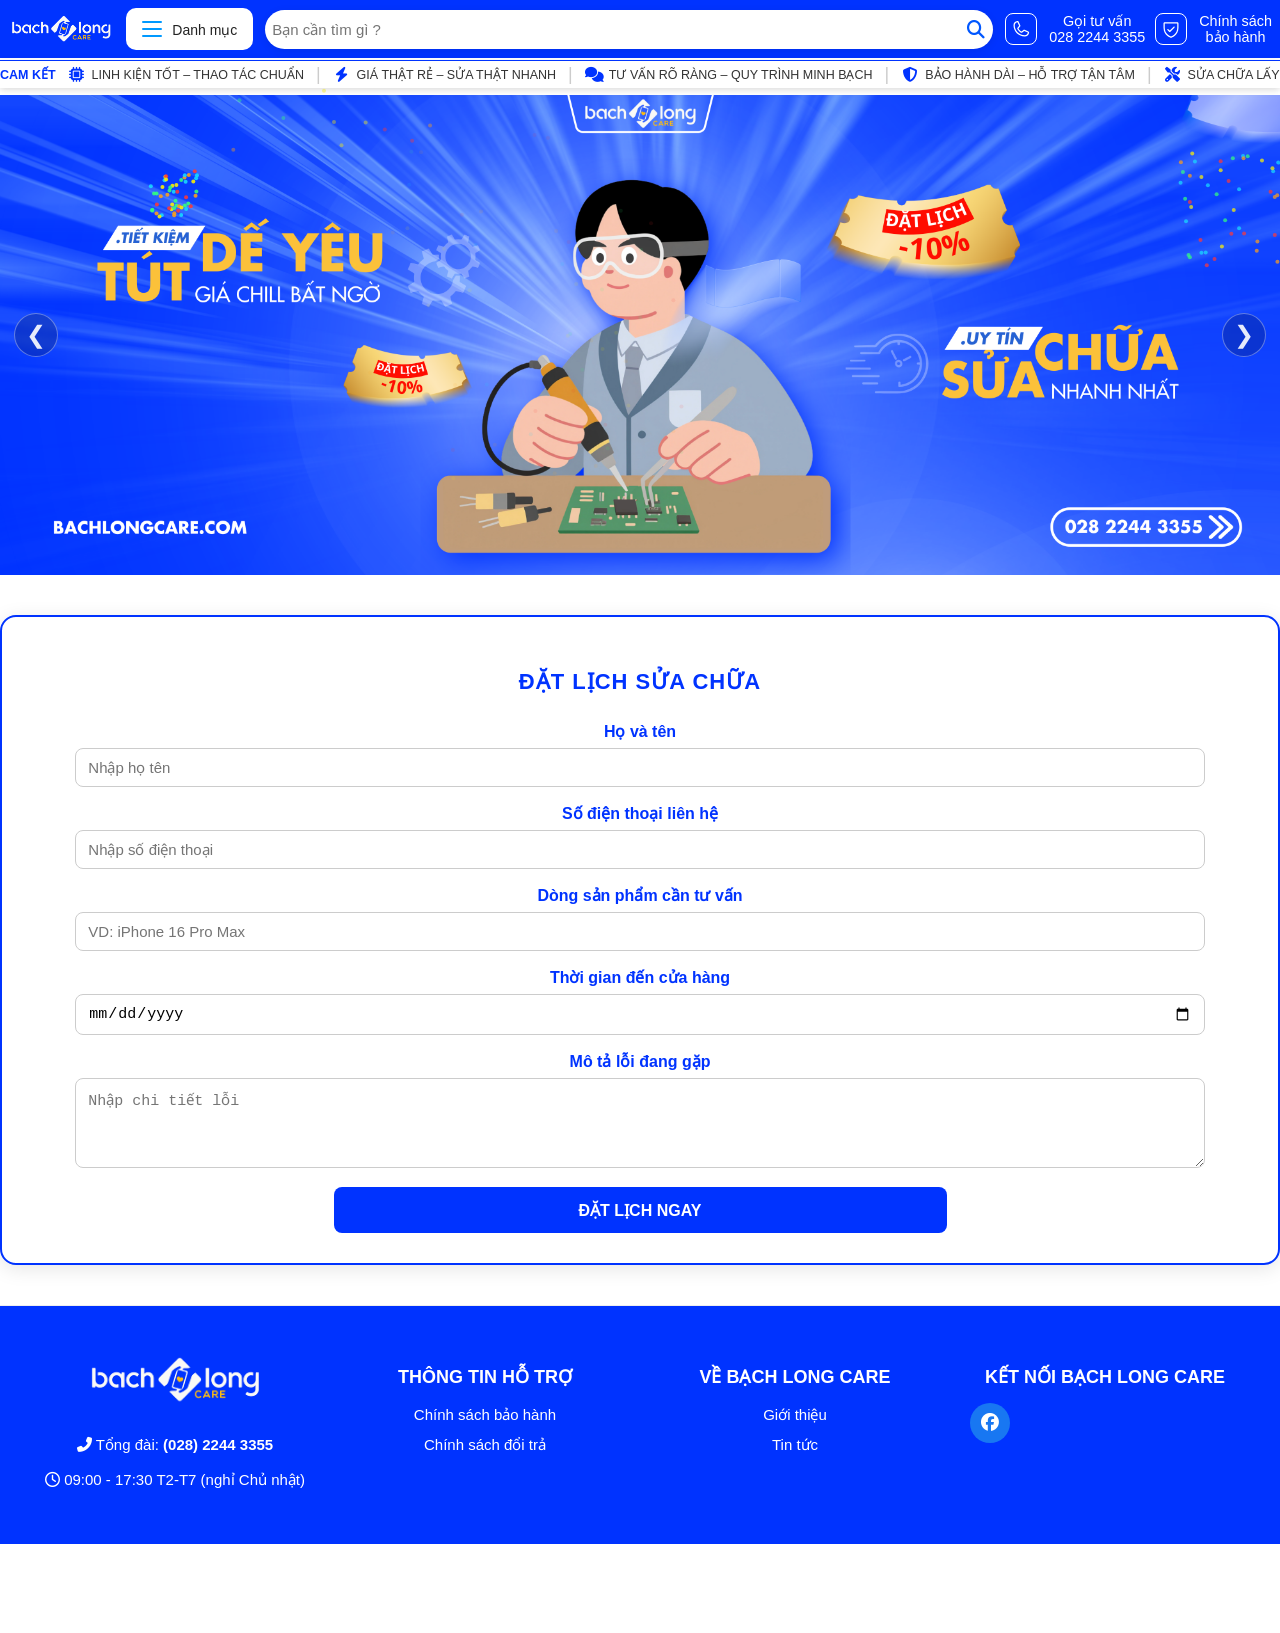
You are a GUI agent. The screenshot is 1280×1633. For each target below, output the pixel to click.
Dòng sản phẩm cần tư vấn (639, 895)
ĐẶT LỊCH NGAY (640, 1225)
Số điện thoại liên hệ (640, 813)
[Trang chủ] (61, 29)
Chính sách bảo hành (485, 1429)
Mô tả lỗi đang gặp (640, 1064)
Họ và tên (640, 731)
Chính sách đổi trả (485, 1459)
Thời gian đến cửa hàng (640, 977)
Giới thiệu (795, 1429)
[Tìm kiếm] (976, 29)
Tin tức (795, 1459)
